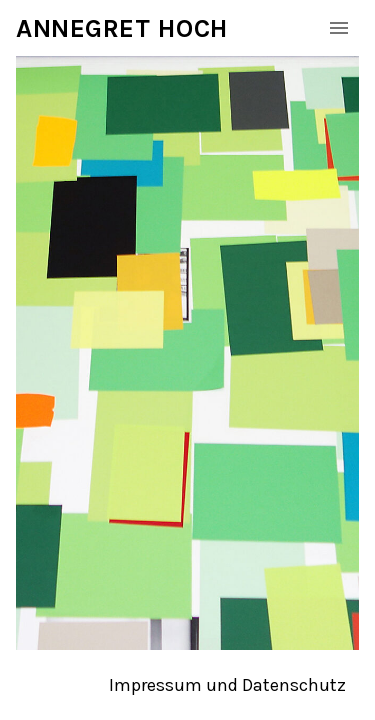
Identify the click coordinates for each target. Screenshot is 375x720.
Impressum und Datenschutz (227, 685)
